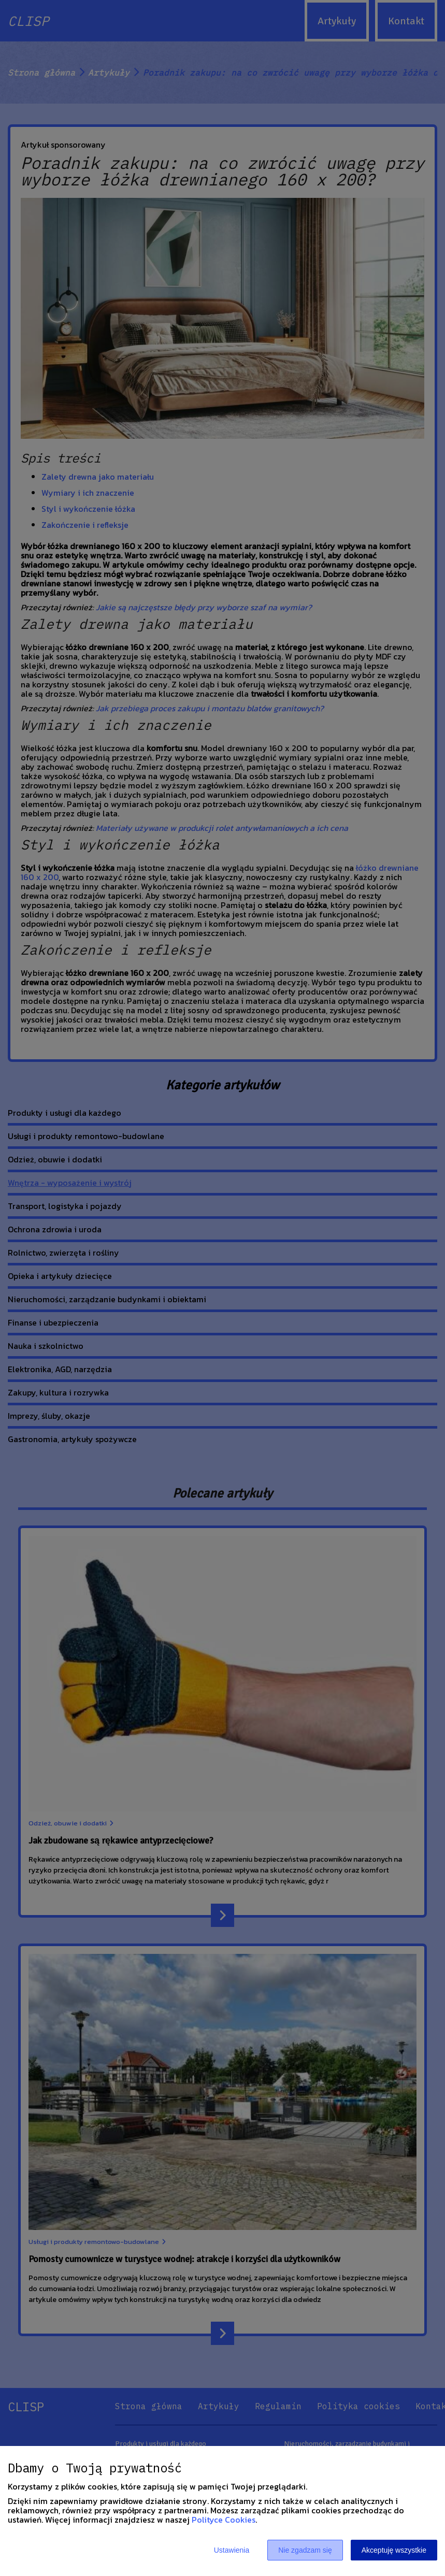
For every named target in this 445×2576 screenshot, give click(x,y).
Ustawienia (231, 2550)
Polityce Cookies (223, 2519)
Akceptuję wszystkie (394, 2550)
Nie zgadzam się (305, 2550)
